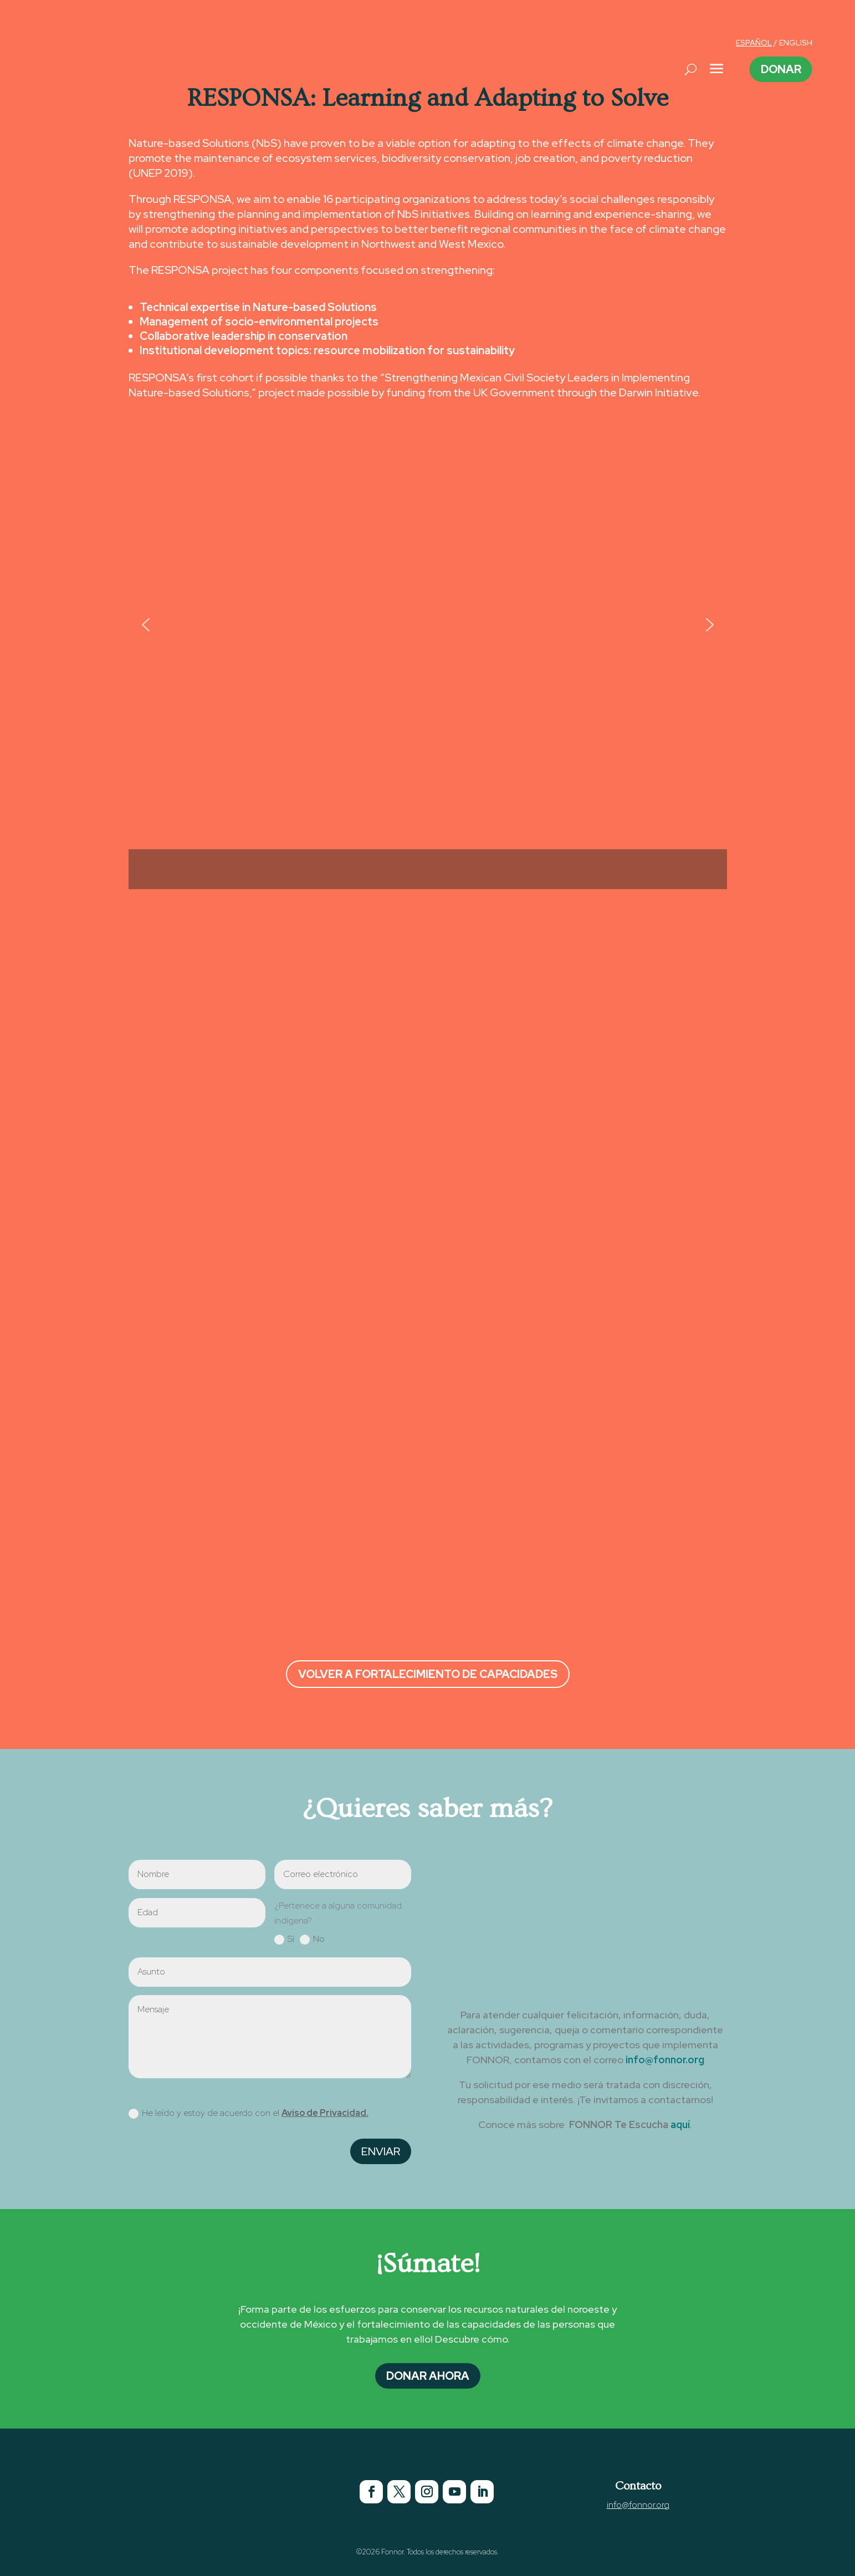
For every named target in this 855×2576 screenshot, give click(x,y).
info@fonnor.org (665, 2059)
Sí (284, 1939)
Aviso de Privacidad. (324, 2113)
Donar (781, 69)
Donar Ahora (427, 2376)
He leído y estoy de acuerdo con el (248, 2113)
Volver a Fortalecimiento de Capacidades (427, 1674)
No (312, 1939)
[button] (146, 625)
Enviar (380, 2151)
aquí (680, 2124)
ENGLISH (795, 43)
